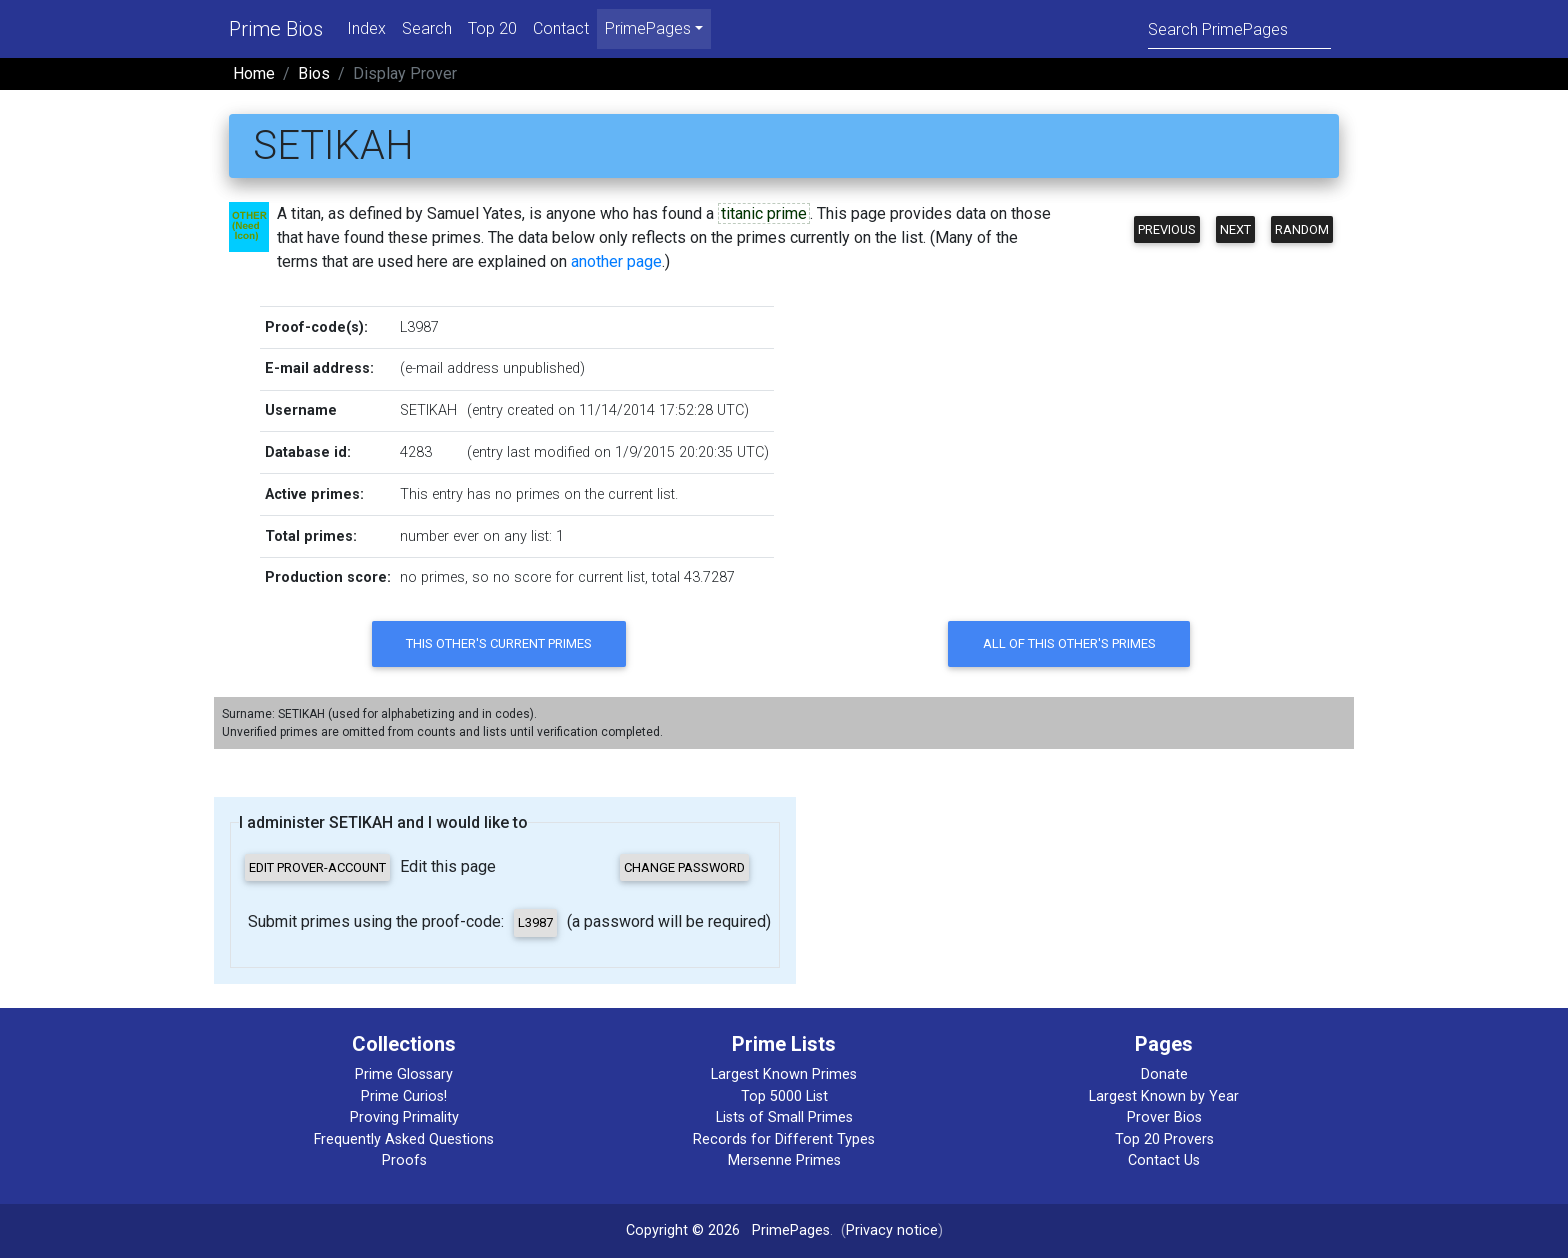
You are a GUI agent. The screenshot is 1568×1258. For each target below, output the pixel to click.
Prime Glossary (404, 1074)
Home (254, 73)
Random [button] (1302, 229)
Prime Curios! (404, 1096)
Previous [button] (1167, 229)
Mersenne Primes (784, 1160)
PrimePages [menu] (648, 28)
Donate (1164, 1074)
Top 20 (492, 28)
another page (616, 261)
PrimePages (791, 1230)
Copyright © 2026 (683, 1230)
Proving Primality (404, 1117)
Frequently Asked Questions (404, 1139)
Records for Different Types (784, 1139)
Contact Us (1164, 1160)
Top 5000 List (784, 1096)
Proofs (404, 1160)
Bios (314, 73)
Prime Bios (276, 29)
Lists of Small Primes (784, 1117)
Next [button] (1235, 229)
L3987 (419, 327)
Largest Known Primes (784, 1074)
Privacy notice (892, 1230)
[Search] (1239, 28)
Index (366, 28)
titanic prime (764, 213)
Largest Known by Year (1164, 1096)
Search (427, 28)
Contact (561, 28)
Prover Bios (1164, 1117)
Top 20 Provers (1164, 1139)
